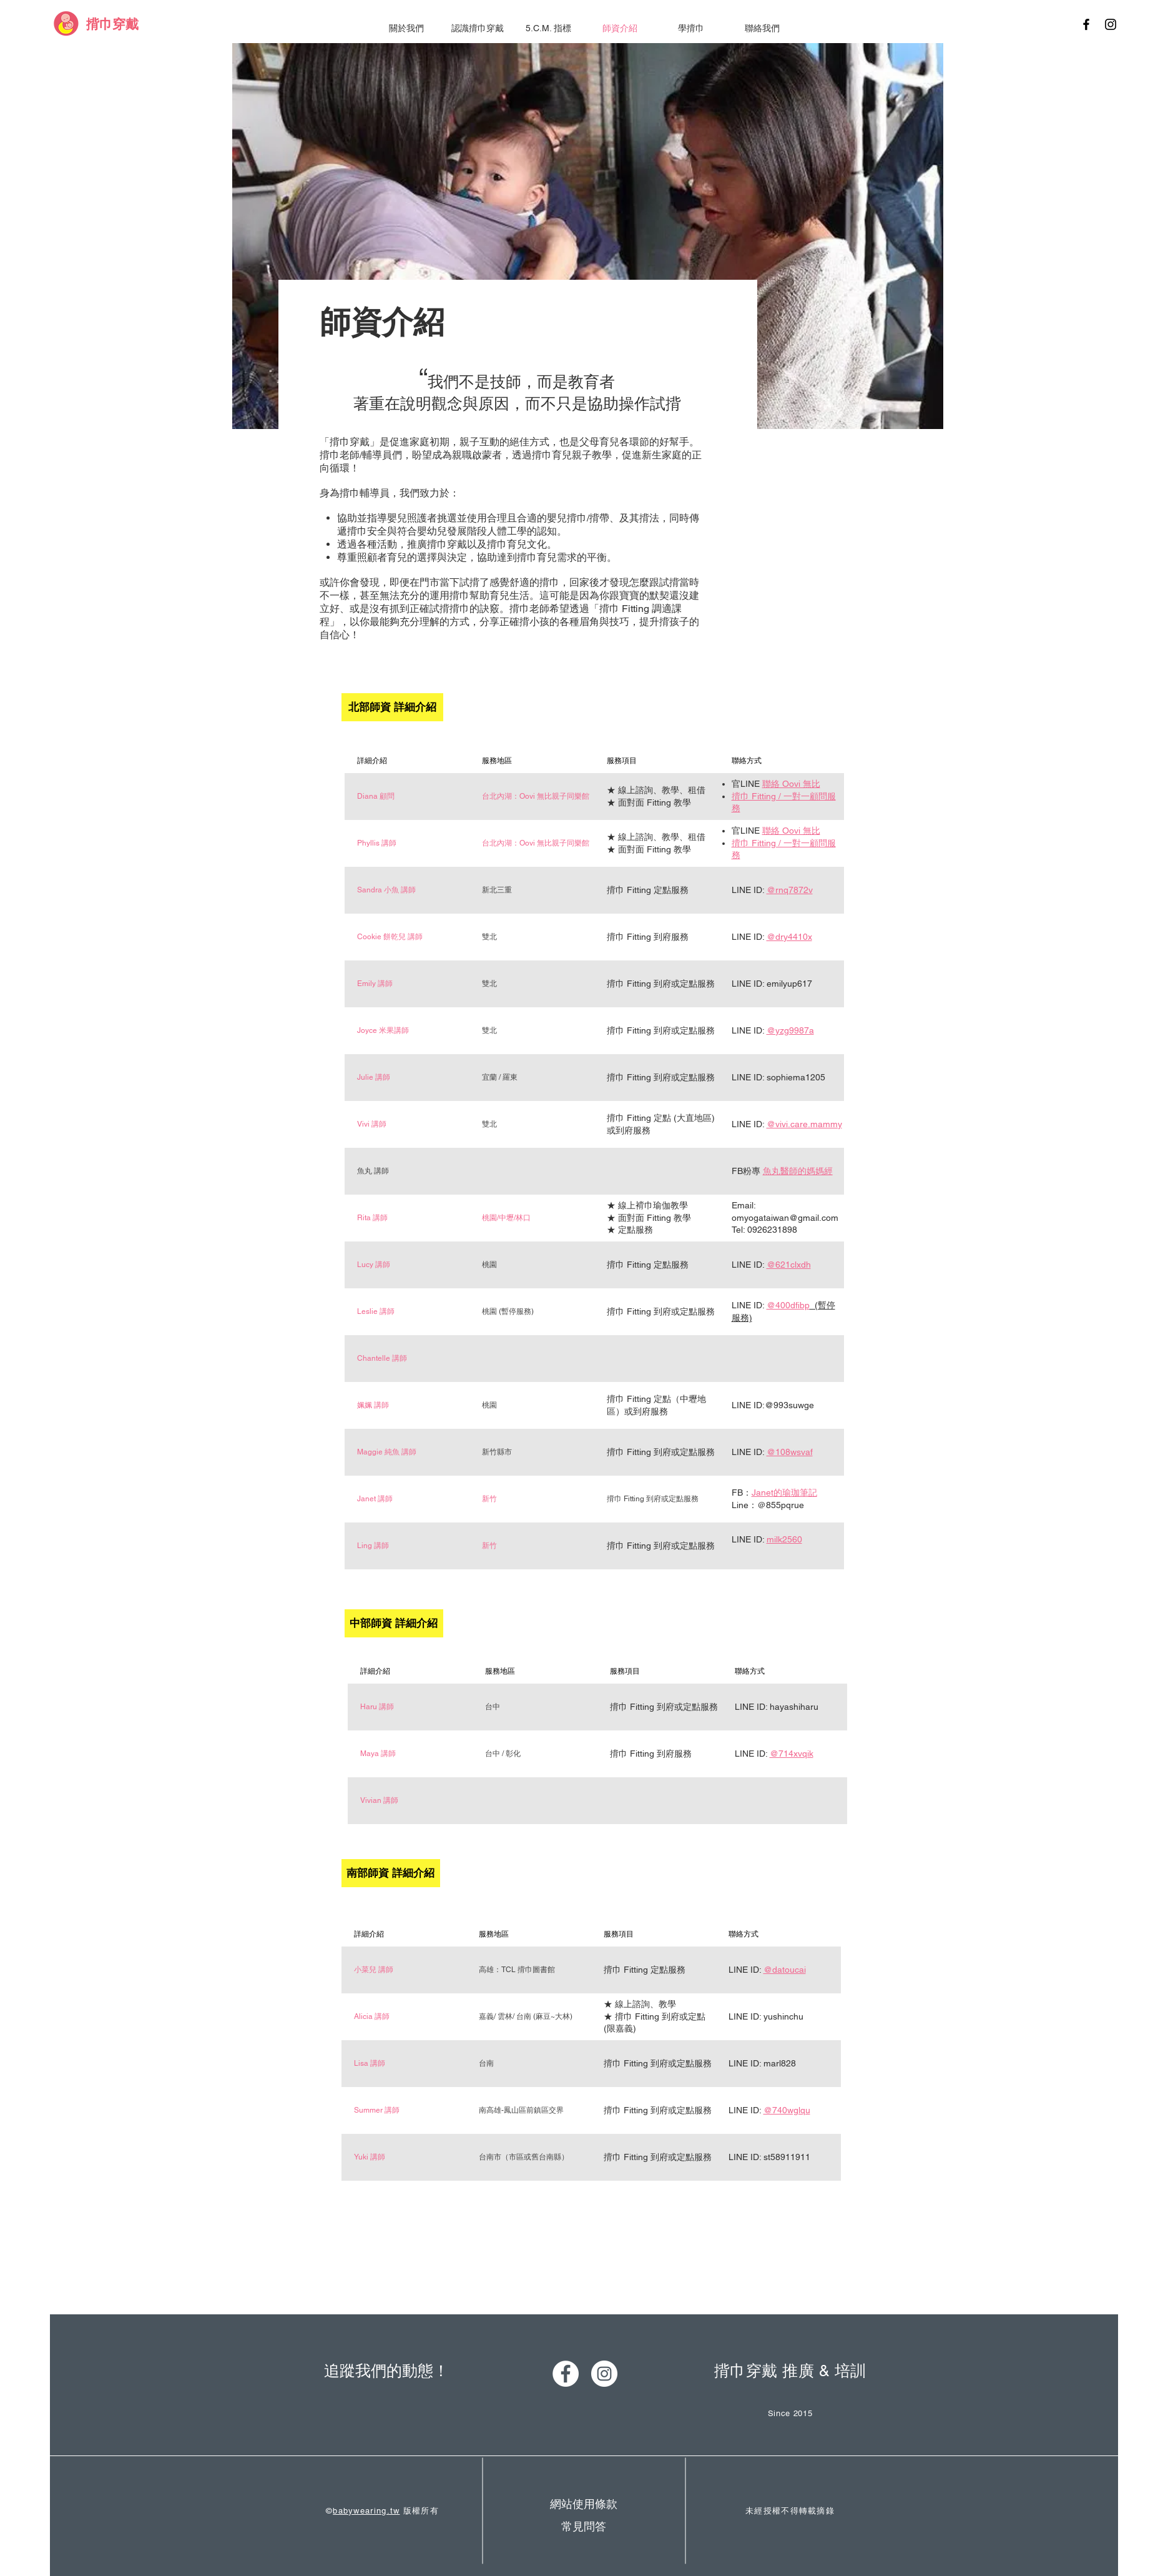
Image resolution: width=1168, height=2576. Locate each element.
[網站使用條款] (584, 2504)
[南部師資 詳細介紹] (390, 1873)
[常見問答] (584, 2526)
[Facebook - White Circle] (565, 2374)
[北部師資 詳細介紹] (392, 707)
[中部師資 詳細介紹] (394, 1623)
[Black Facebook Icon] (1086, 24)
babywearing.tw (366, 2510)
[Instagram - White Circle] (604, 2374)
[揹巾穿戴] (112, 24)
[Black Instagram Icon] (1110, 24)
